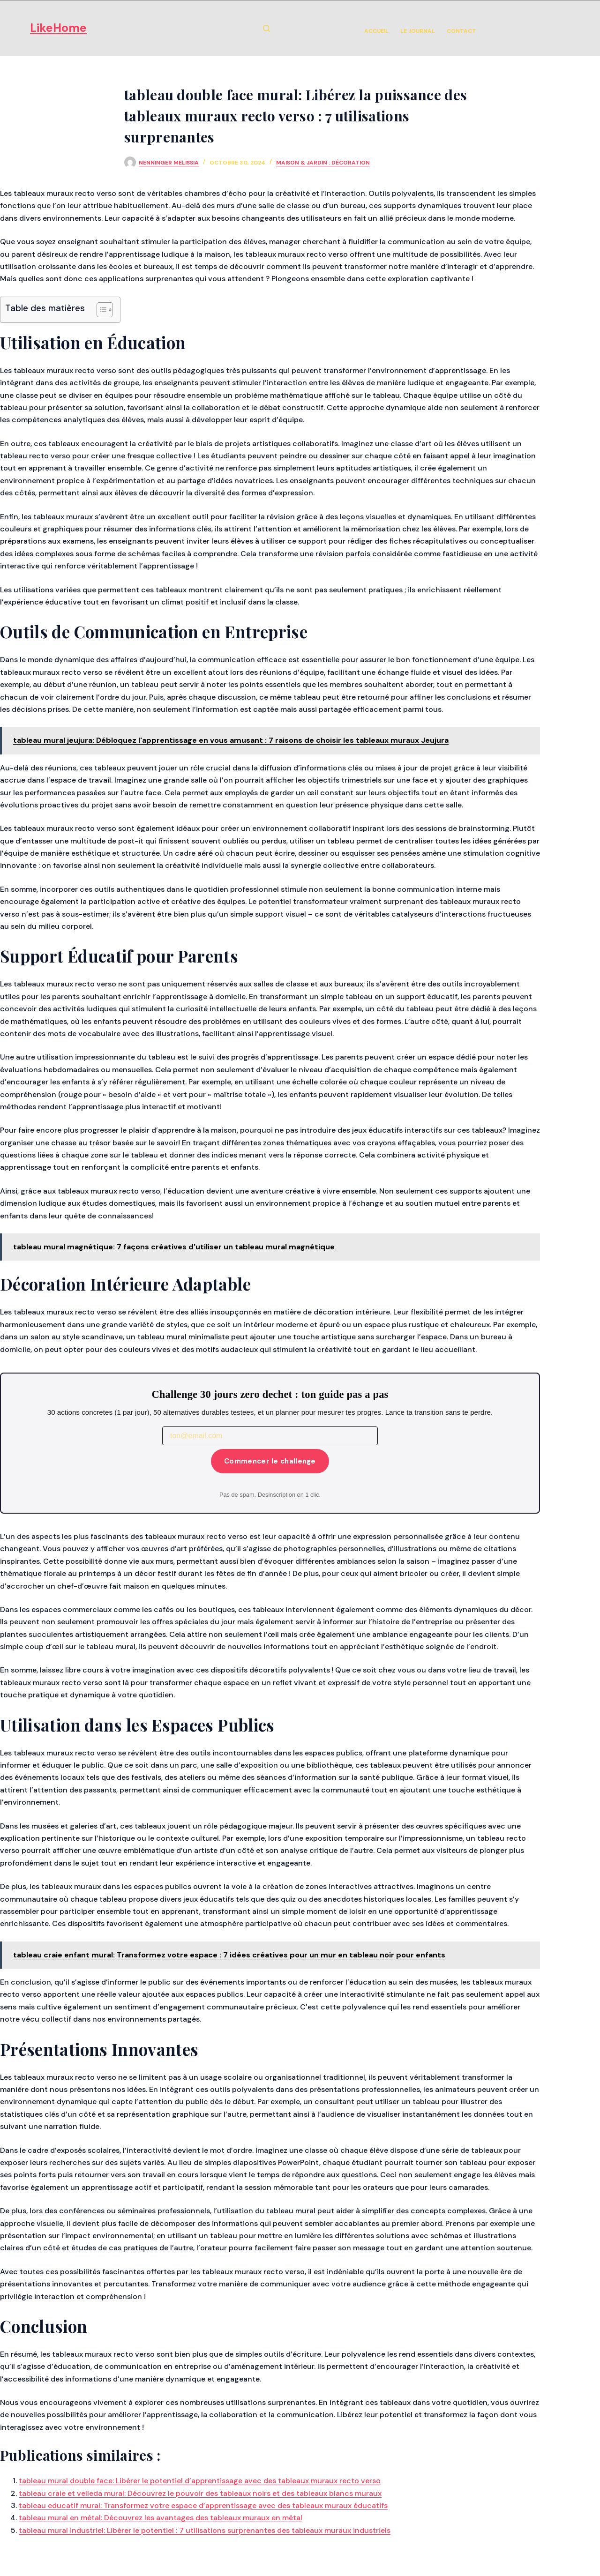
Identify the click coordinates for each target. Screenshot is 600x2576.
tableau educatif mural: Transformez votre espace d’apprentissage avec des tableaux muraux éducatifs (203, 2505)
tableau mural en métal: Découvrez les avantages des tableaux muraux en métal (160, 2518)
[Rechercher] (266, 28)
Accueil (376, 31)
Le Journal (417, 31)
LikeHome (58, 28)
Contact (461, 31)
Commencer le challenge (270, 1461)
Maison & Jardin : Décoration (323, 162)
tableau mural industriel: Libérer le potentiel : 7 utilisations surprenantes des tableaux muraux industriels (204, 2530)
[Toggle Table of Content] (100, 310)
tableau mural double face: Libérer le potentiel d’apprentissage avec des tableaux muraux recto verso (200, 2481)
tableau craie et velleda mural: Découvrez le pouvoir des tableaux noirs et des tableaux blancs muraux (200, 2493)
